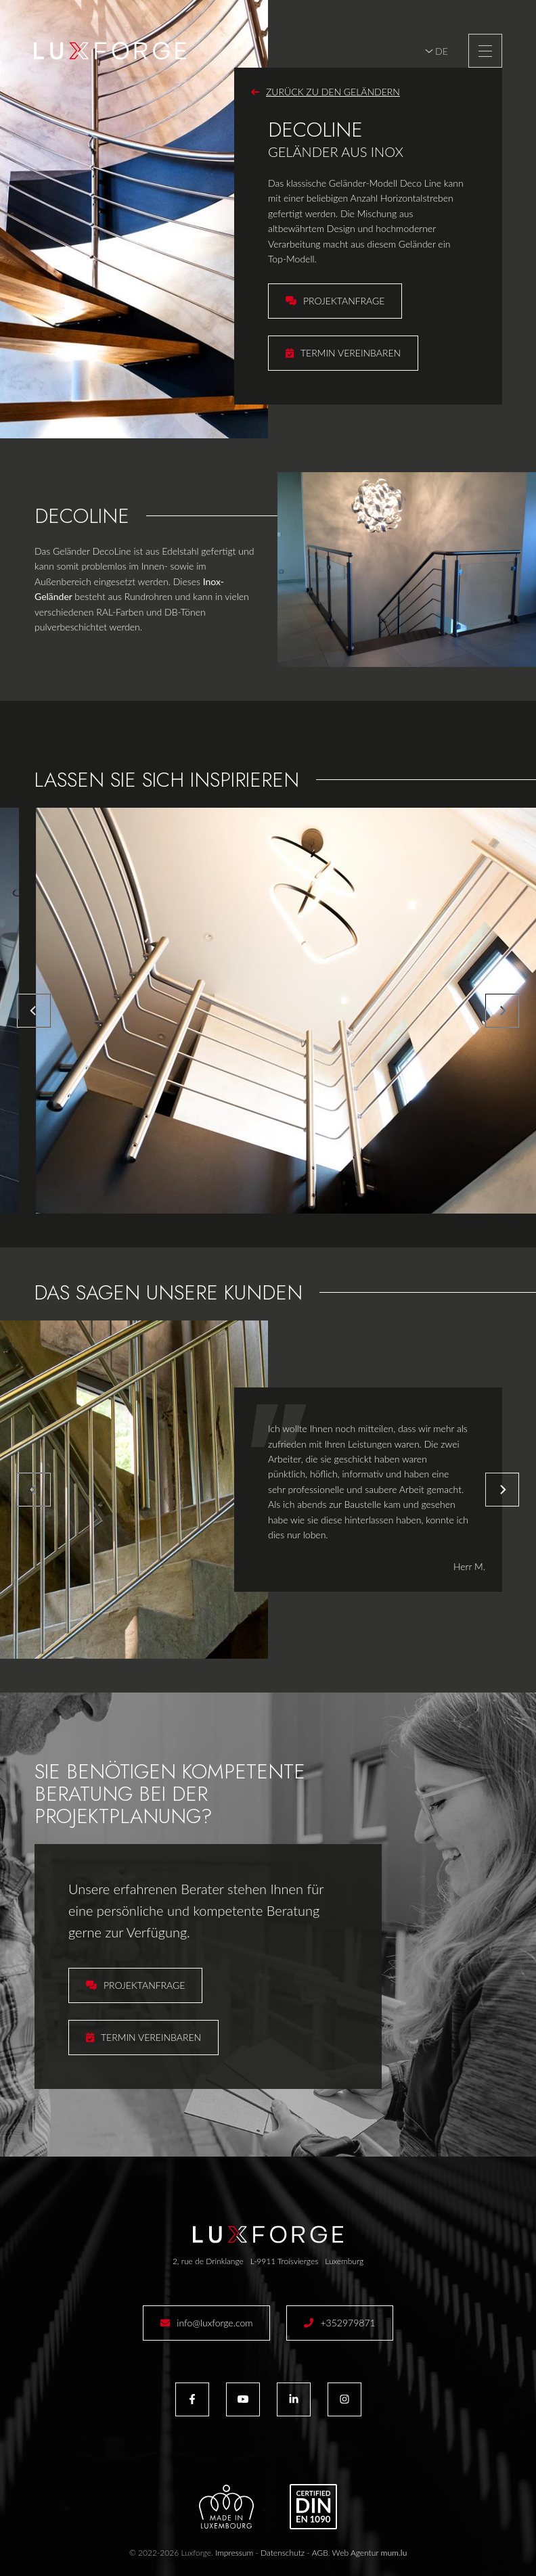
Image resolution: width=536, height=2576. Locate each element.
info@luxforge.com (214, 2322)
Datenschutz (283, 2553)
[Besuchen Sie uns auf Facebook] (192, 2399)
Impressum (234, 2553)
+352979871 (347, 2322)
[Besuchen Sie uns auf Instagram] (344, 2399)
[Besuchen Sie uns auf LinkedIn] (294, 2399)
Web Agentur (355, 2553)
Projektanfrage (343, 300)
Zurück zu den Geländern (333, 91)
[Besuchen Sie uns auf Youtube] (243, 2399)
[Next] (502, 1011)
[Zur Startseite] (110, 51)
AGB (320, 2553)
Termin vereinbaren (350, 353)
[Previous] (34, 1011)
